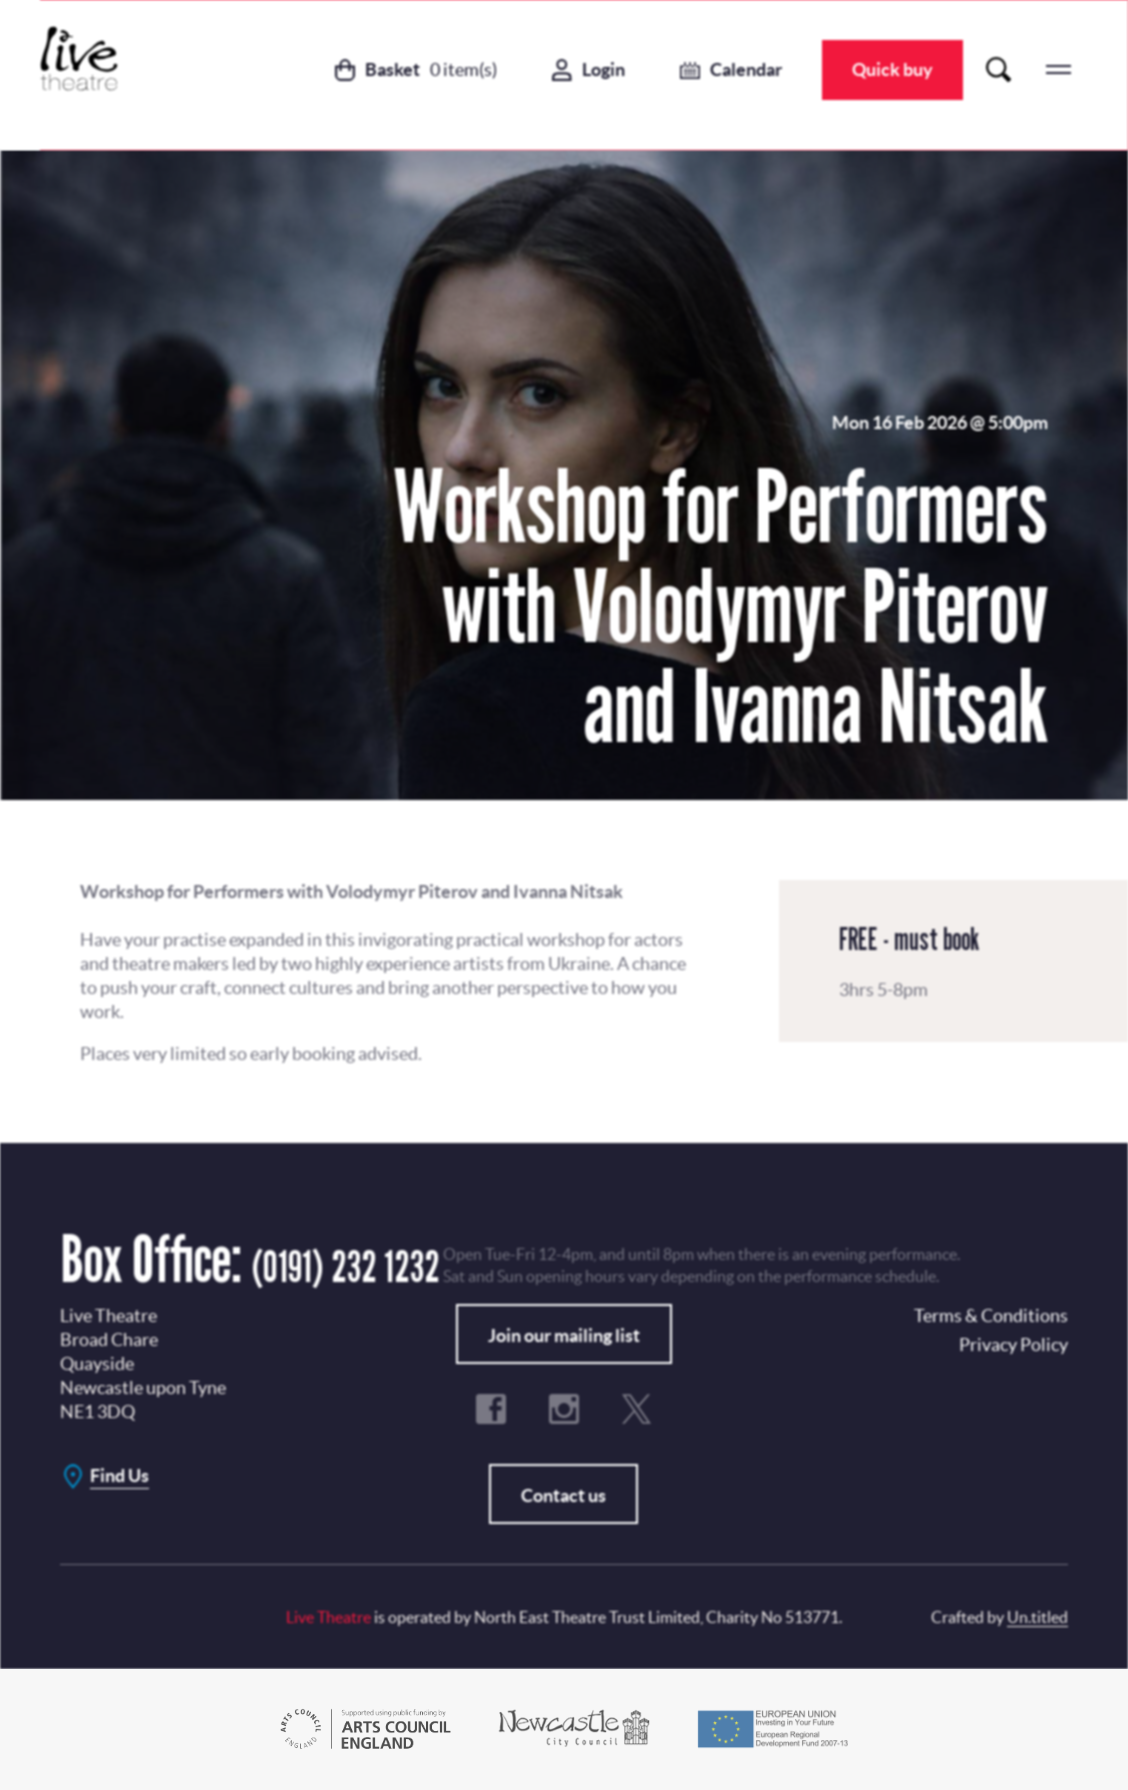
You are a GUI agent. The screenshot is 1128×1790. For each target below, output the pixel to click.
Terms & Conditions (479, 960)
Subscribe (507, 909)
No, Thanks (696, 909)
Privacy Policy (586, 833)
